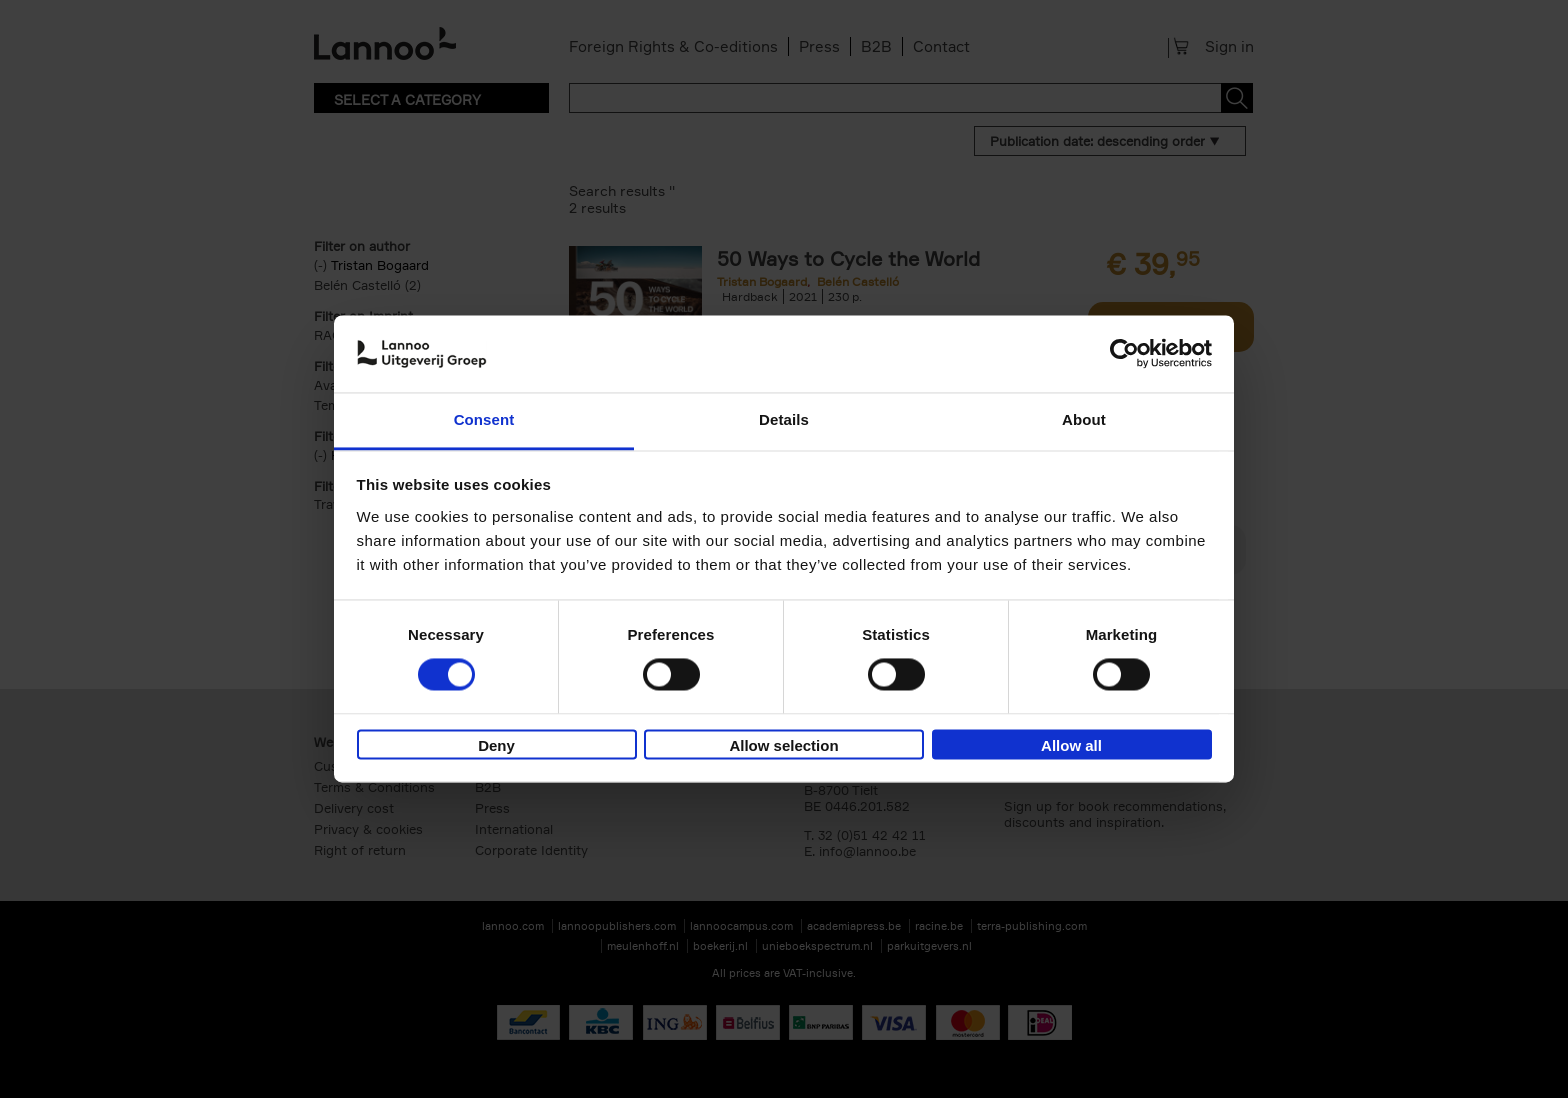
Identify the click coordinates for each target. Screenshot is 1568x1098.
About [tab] (1084, 419)
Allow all (1071, 745)
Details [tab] (784, 419)
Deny (496, 745)
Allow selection (783, 745)
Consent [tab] (484, 419)
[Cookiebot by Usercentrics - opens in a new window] (1124, 354)
